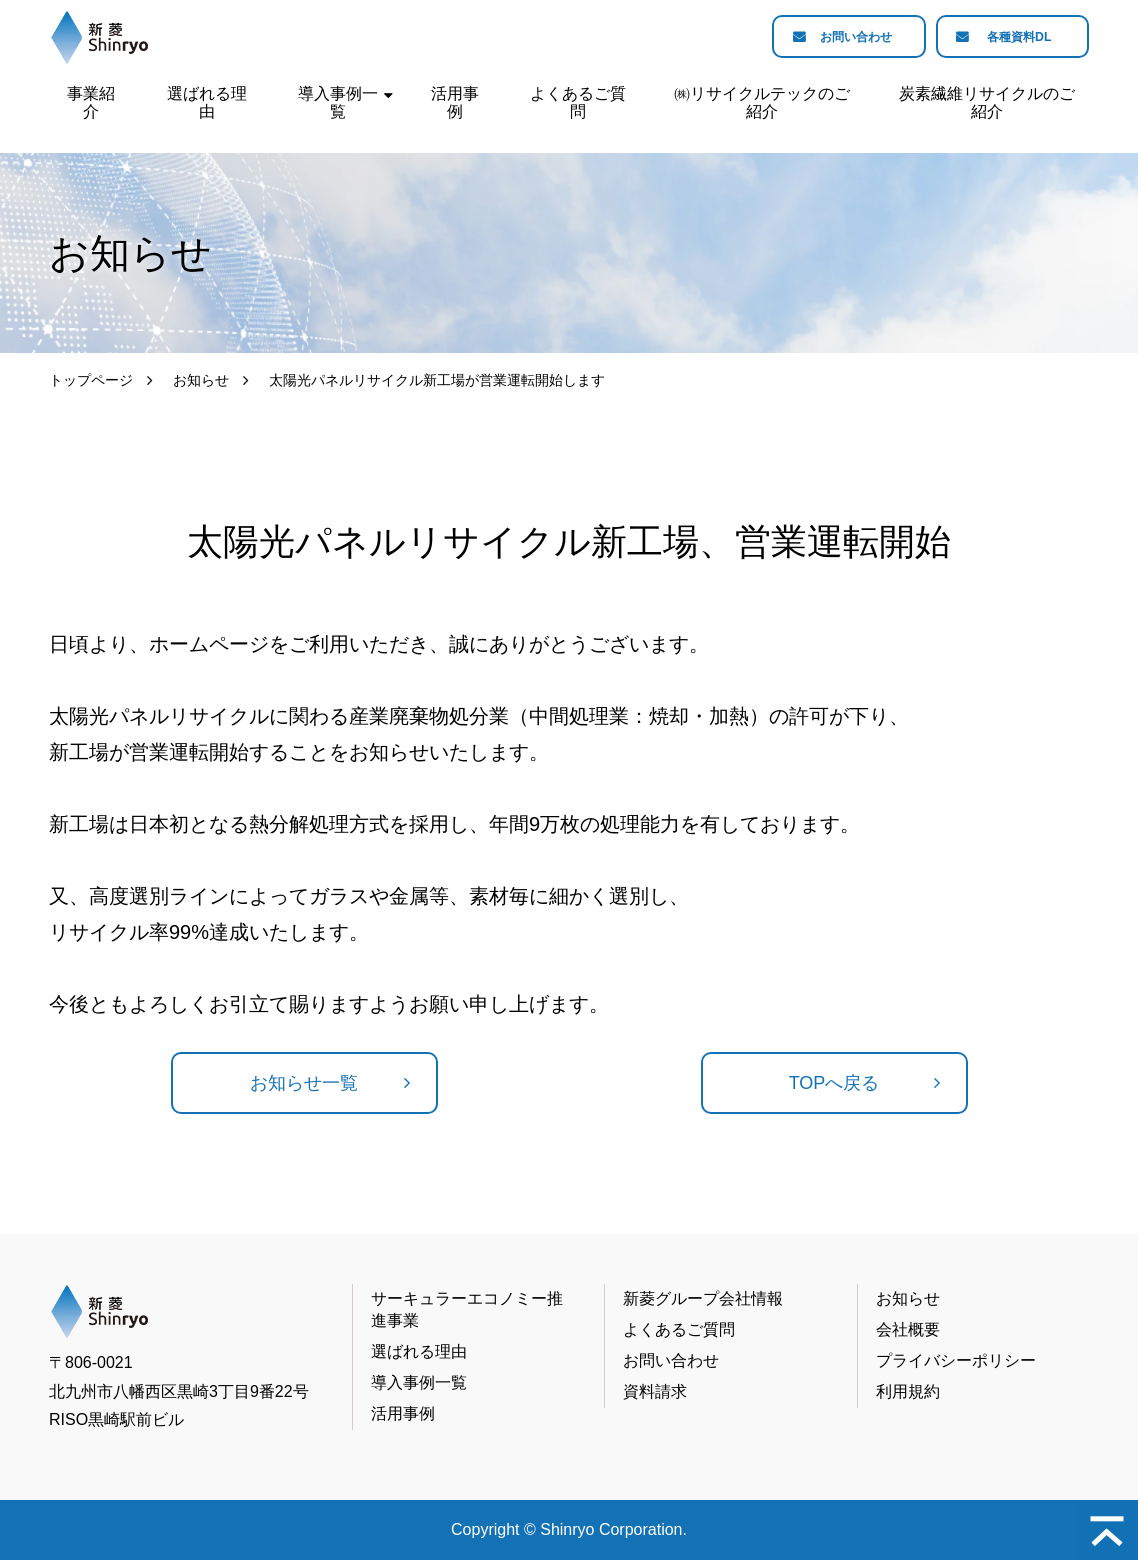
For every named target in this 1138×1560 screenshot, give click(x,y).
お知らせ (201, 380)
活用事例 (455, 102)
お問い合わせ (831, 38)
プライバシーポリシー (956, 1360)
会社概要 (908, 1329)
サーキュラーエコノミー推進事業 (467, 1309)
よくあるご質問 (578, 102)
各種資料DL (1011, 38)
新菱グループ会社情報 (703, 1298)
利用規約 (908, 1391)
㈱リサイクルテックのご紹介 (762, 102)
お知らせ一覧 (304, 1083)
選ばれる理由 (207, 102)
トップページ (91, 380)
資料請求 (655, 1391)
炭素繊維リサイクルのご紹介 (987, 102)
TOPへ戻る (834, 1083)
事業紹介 (91, 102)
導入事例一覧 (338, 102)
